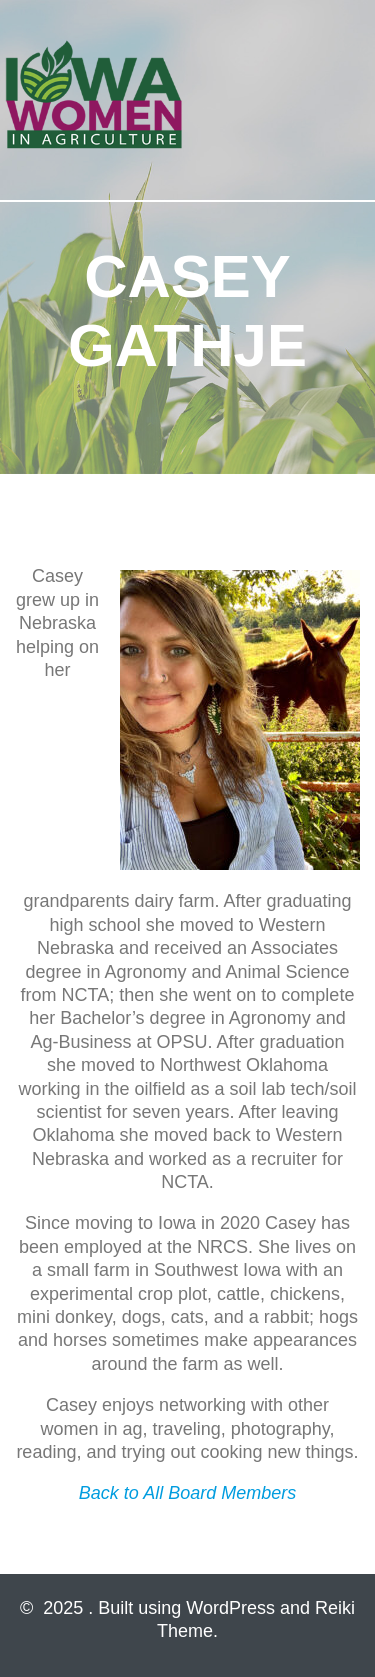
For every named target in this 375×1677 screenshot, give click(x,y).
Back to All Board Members (187, 1493)
